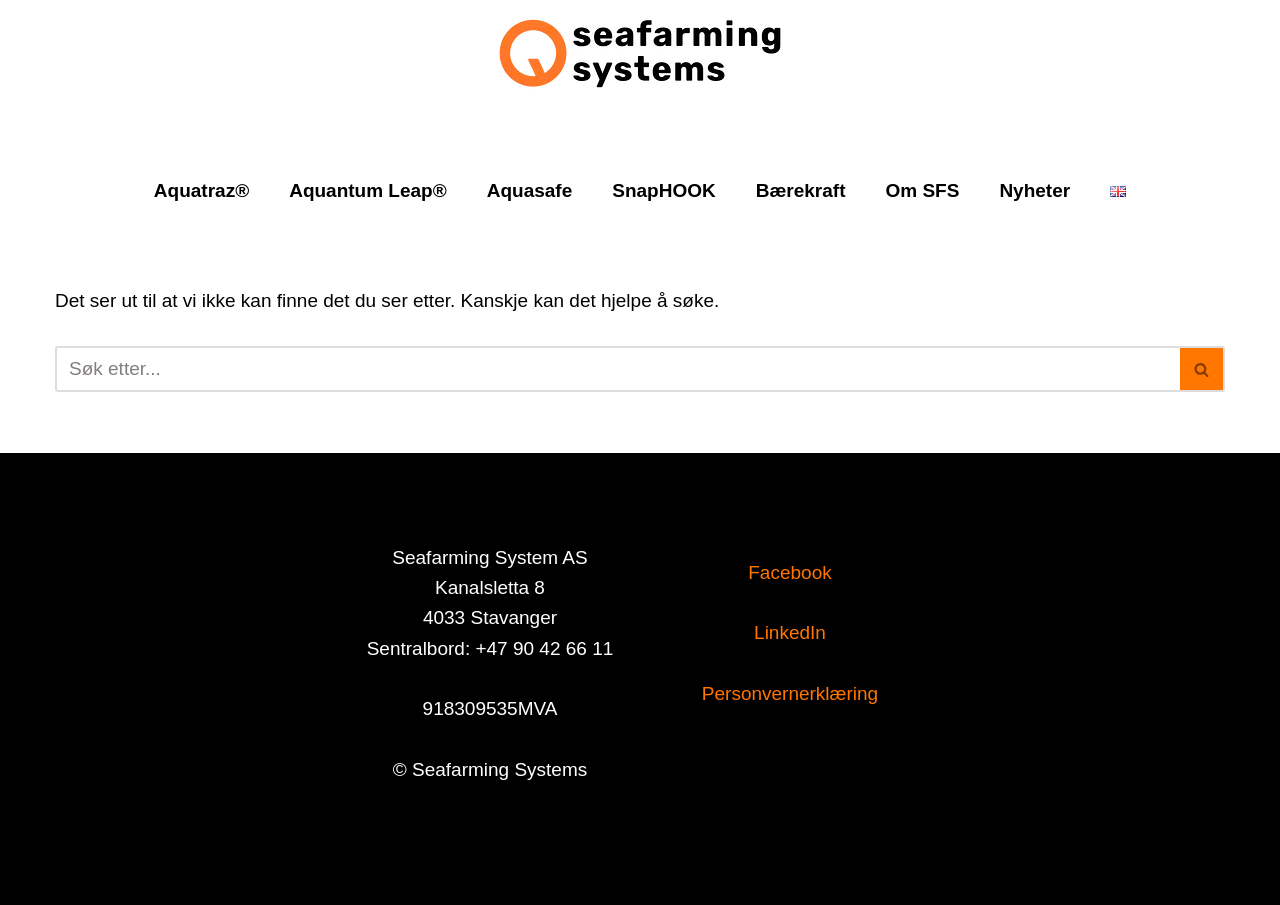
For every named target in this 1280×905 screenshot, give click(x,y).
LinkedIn (790, 632)
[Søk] (617, 369)
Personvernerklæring (790, 693)
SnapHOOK (663, 190)
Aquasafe (530, 190)
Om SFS (922, 190)
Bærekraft (801, 190)
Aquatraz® (201, 190)
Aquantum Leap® (368, 190)
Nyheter (1034, 190)
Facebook (789, 572)
